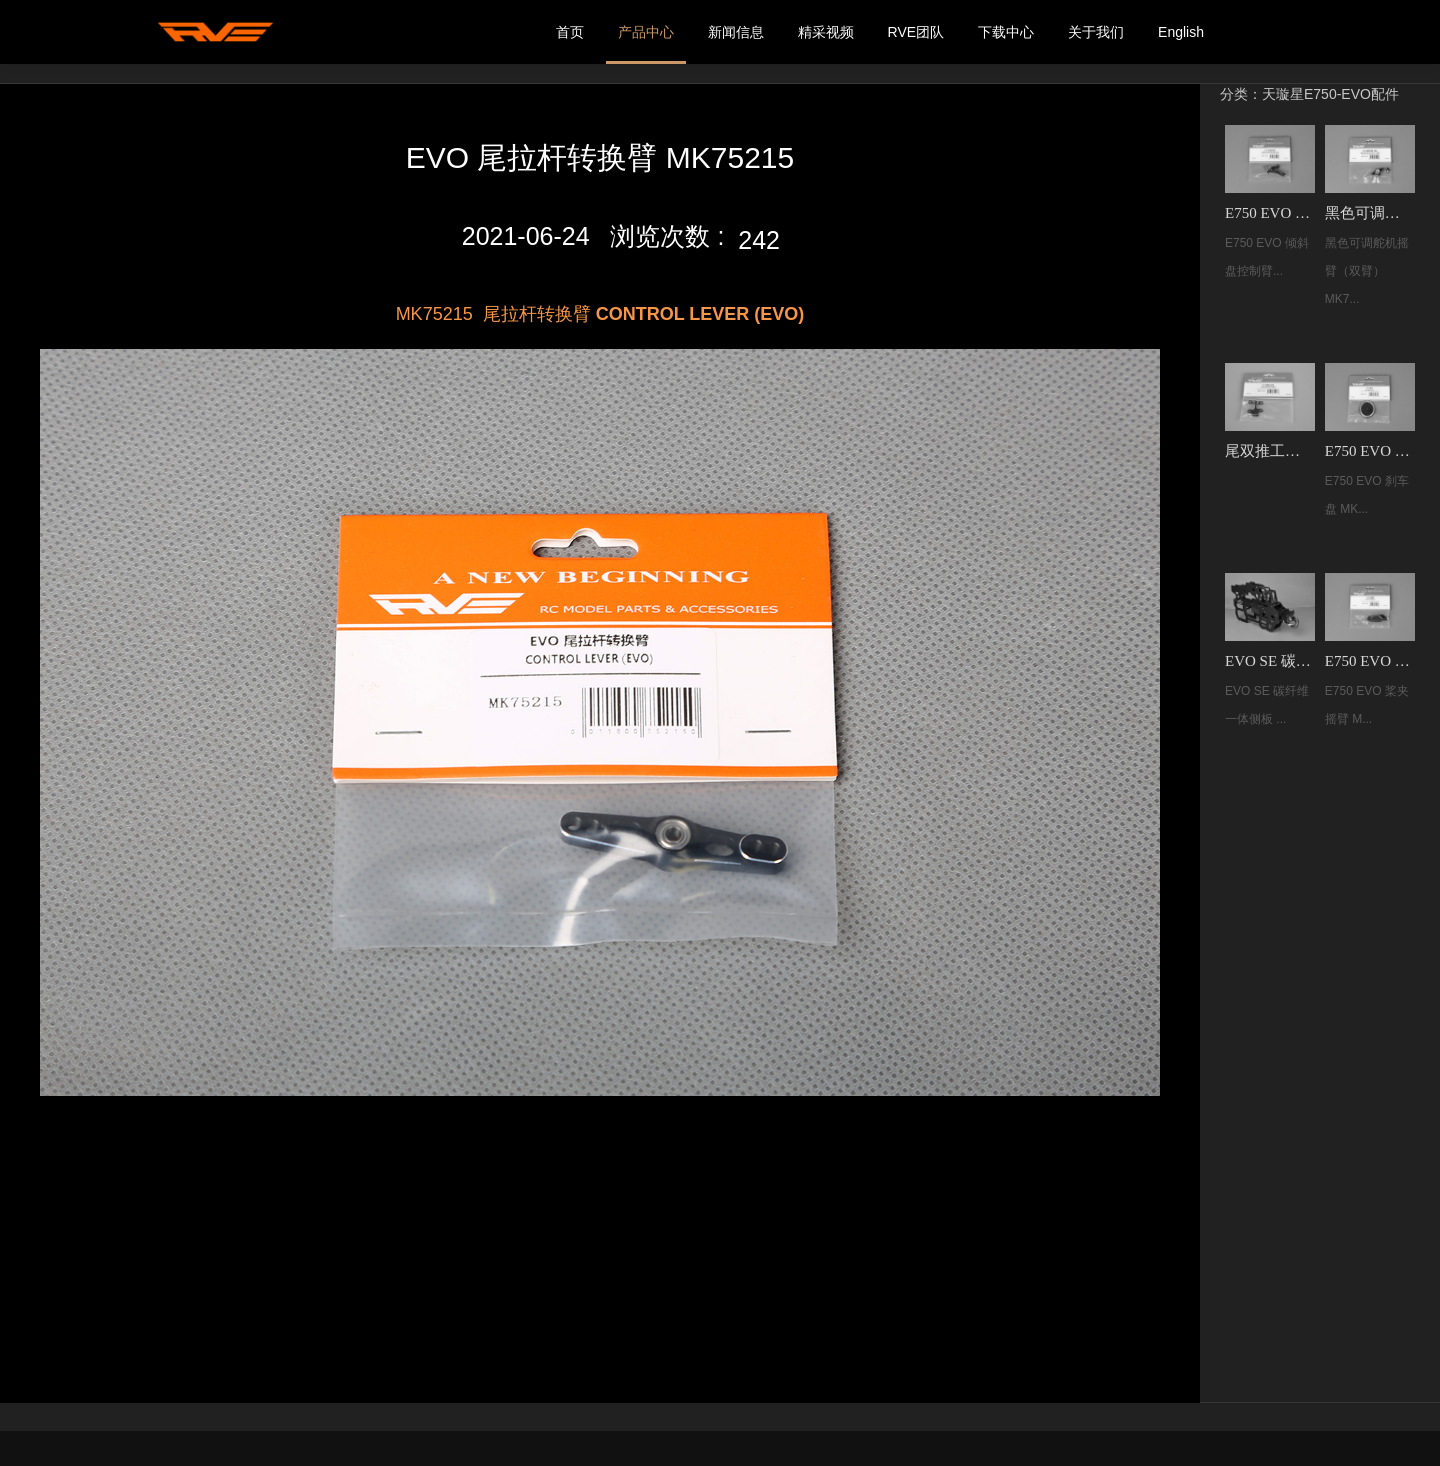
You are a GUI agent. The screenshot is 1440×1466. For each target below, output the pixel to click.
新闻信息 (736, 32)
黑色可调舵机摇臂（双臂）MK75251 (1370, 213)
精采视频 (826, 32)
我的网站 (215, 32)
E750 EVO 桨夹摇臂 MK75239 (1370, 661)
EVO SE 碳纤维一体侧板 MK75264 (1270, 661)
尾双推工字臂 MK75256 (1270, 451)
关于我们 (1096, 32)
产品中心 (646, 32)
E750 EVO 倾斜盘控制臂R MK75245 (1270, 213)
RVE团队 (916, 32)
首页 (570, 32)
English (1181, 32)
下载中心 (1006, 32)
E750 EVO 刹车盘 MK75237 (1370, 451)
